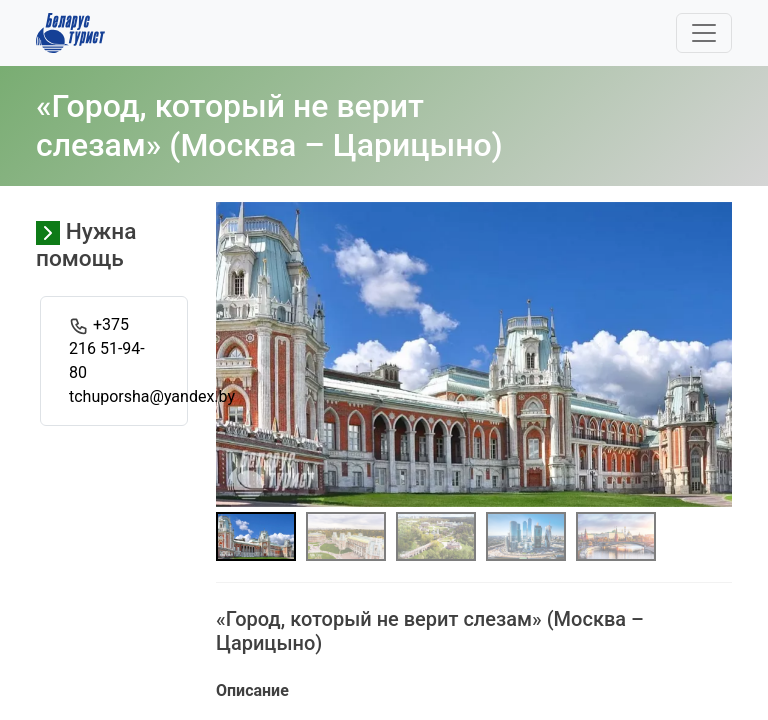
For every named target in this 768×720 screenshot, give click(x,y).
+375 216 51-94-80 (107, 348)
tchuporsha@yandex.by (152, 396)
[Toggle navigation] (704, 33)
